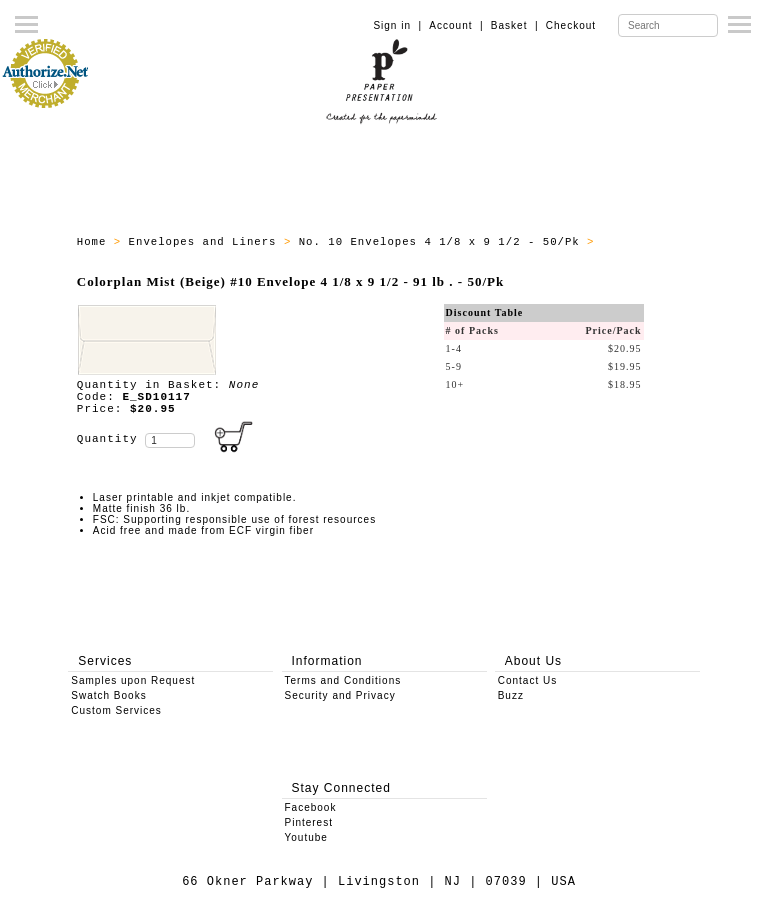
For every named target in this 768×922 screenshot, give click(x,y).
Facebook (311, 807)
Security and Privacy (340, 695)
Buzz (511, 695)
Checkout (571, 25)
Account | (456, 25)
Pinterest (309, 822)
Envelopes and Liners (206, 242)
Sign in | (397, 25)
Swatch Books (108, 695)
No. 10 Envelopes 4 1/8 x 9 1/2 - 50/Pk (443, 242)
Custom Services (116, 710)
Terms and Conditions (343, 680)
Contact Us (527, 680)
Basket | (515, 25)
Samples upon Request (133, 680)
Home (95, 242)
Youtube (306, 837)
